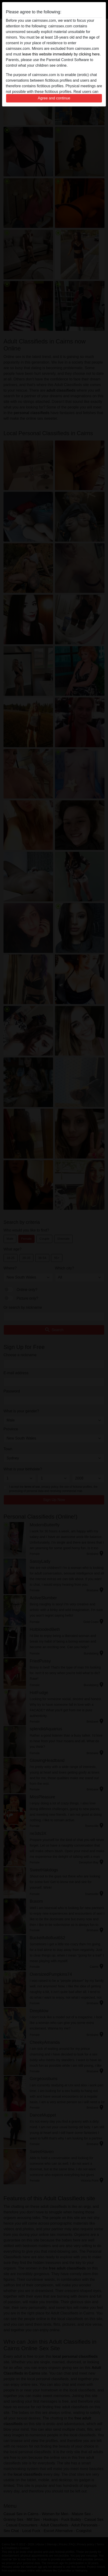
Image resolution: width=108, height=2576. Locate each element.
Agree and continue (54, 98)
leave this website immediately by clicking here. (61, 54)
